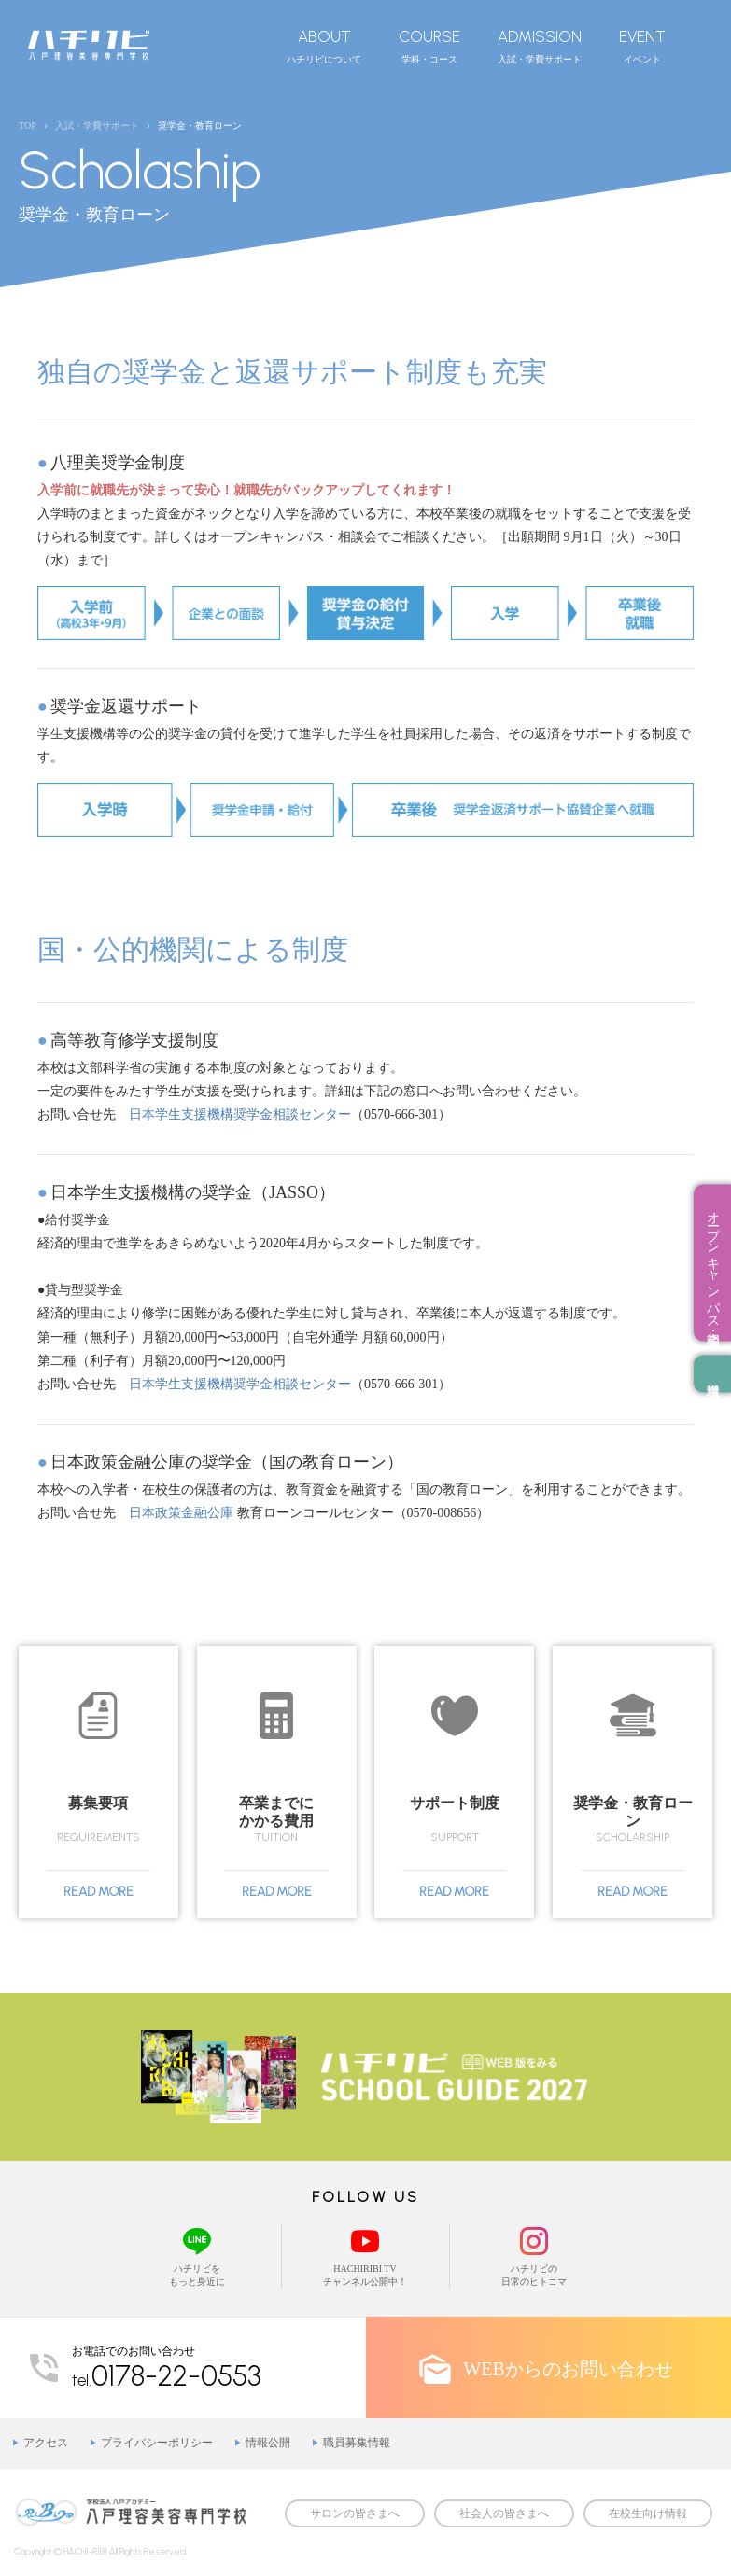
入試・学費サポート (540, 45)
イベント (642, 45)
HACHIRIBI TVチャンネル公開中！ (365, 2255)
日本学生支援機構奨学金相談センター (240, 1114)
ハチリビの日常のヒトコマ (534, 2255)
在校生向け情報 (648, 2513)
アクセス (45, 2442)
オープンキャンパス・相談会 (713, 1262)
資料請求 (712, 1373)
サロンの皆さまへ (355, 2513)
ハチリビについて (324, 45)
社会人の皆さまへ (504, 2513)
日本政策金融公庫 (181, 1513)
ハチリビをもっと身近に (197, 2255)
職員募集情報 (356, 2442)
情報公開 (268, 2442)
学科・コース (429, 45)
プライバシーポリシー (157, 2442)
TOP (27, 125)
